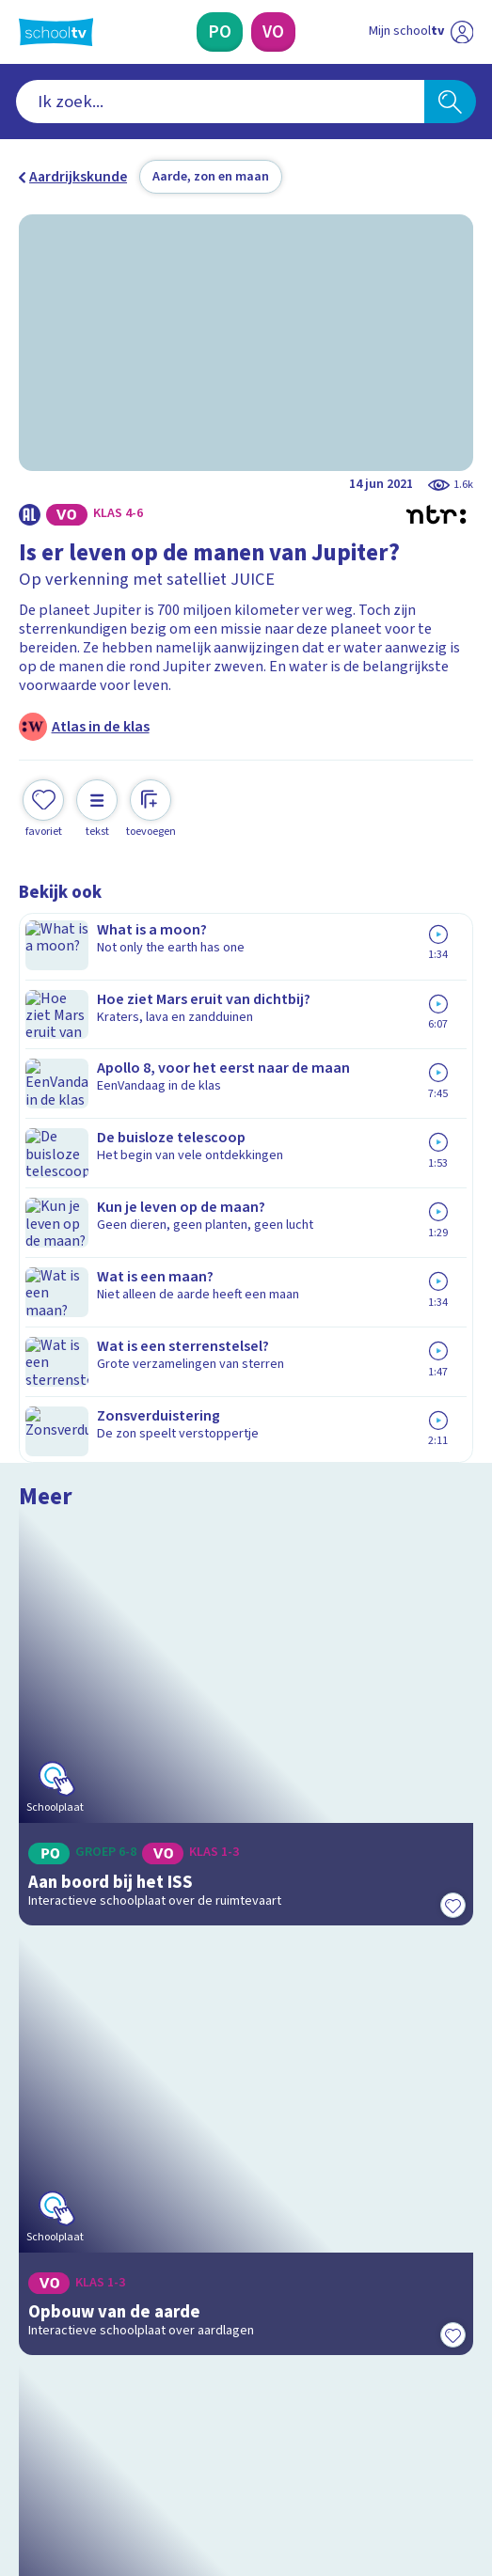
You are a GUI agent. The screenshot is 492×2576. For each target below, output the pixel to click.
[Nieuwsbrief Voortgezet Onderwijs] (340, 2294)
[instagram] (69, 2433)
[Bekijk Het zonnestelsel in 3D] (246, 1652)
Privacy (48, 2162)
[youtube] (152, 2433)
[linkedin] (111, 2433)
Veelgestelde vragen (101, 2111)
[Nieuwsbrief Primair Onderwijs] (152, 2294)
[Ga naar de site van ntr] (403, 2476)
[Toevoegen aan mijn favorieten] (43, 807)
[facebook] (28, 2433)
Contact (50, 2085)
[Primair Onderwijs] (220, 32)
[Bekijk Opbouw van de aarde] (246, 1362)
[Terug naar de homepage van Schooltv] (56, 32)
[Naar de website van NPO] (462, 32)
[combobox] (220, 101)
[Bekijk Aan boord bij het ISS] (246, 1071)
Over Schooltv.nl (84, 2137)
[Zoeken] (450, 101)
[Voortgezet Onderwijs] (273, 32)
